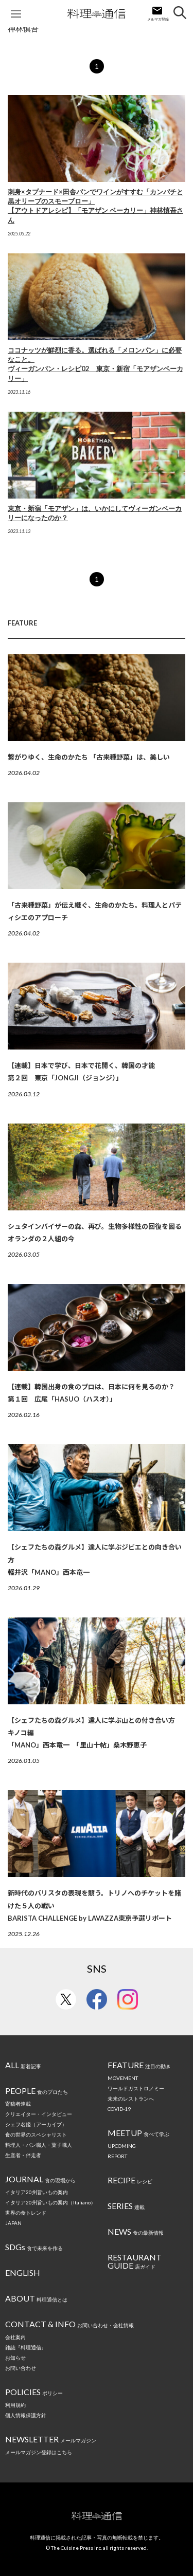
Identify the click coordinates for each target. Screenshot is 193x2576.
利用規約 (15, 2405)
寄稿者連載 (18, 2104)
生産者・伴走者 (23, 2155)
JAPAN (13, 2223)
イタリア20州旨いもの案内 (36, 2192)
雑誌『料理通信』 (25, 2347)
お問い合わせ (20, 2368)
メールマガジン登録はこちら (38, 2452)
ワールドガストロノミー (136, 2088)
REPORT (117, 2156)
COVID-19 (119, 2109)
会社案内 (15, 2337)
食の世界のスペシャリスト (36, 2134)
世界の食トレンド (25, 2213)
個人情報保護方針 (25, 2415)
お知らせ (15, 2357)
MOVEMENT (123, 2078)
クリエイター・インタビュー (38, 2114)
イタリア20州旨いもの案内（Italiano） (50, 2202)
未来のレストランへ (131, 2098)
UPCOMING (122, 2146)
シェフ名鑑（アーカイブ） (36, 2124)
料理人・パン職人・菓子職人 (38, 2145)
